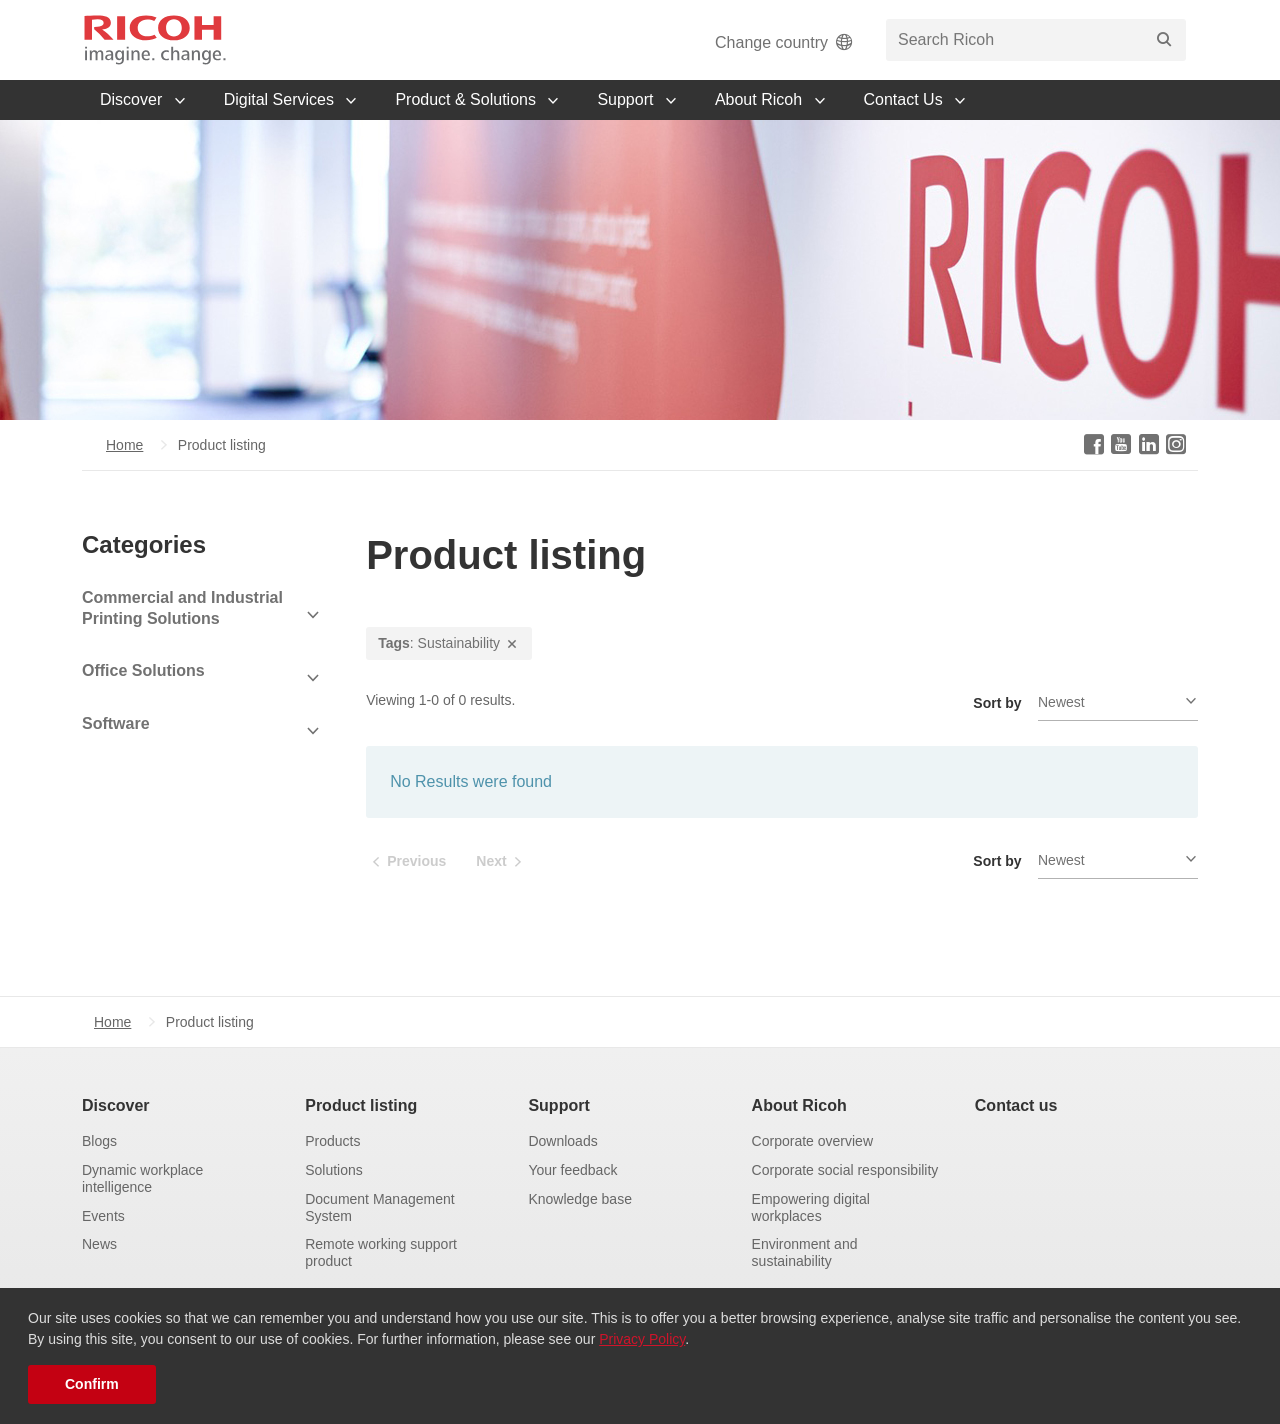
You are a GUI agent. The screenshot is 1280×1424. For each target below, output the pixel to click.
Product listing (361, 1105)
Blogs (99, 1141)
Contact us (1016, 1105)
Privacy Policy (642, 1339)
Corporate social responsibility (845, 1170)
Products (332, 1141)
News (99, 1244)
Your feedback (572, 1170)
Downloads (562, 1141)
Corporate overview (812, 1141)
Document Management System (379, 1207)
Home (124, 445)
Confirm (92, 1384)
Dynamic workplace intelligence (142, 1178)
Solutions (334, 1170)
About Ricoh (799, 1105)
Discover (116, 1105)
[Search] (1164, 40)
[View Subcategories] (201, 615)
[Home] (155, 40)
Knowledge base (580, 1199)
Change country (785, 42)
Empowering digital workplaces (811, 1207)
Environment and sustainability (805, 1252)
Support (558, 1105)
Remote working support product (381, 1252)
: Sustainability (449, 643)
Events (103, 1216)
